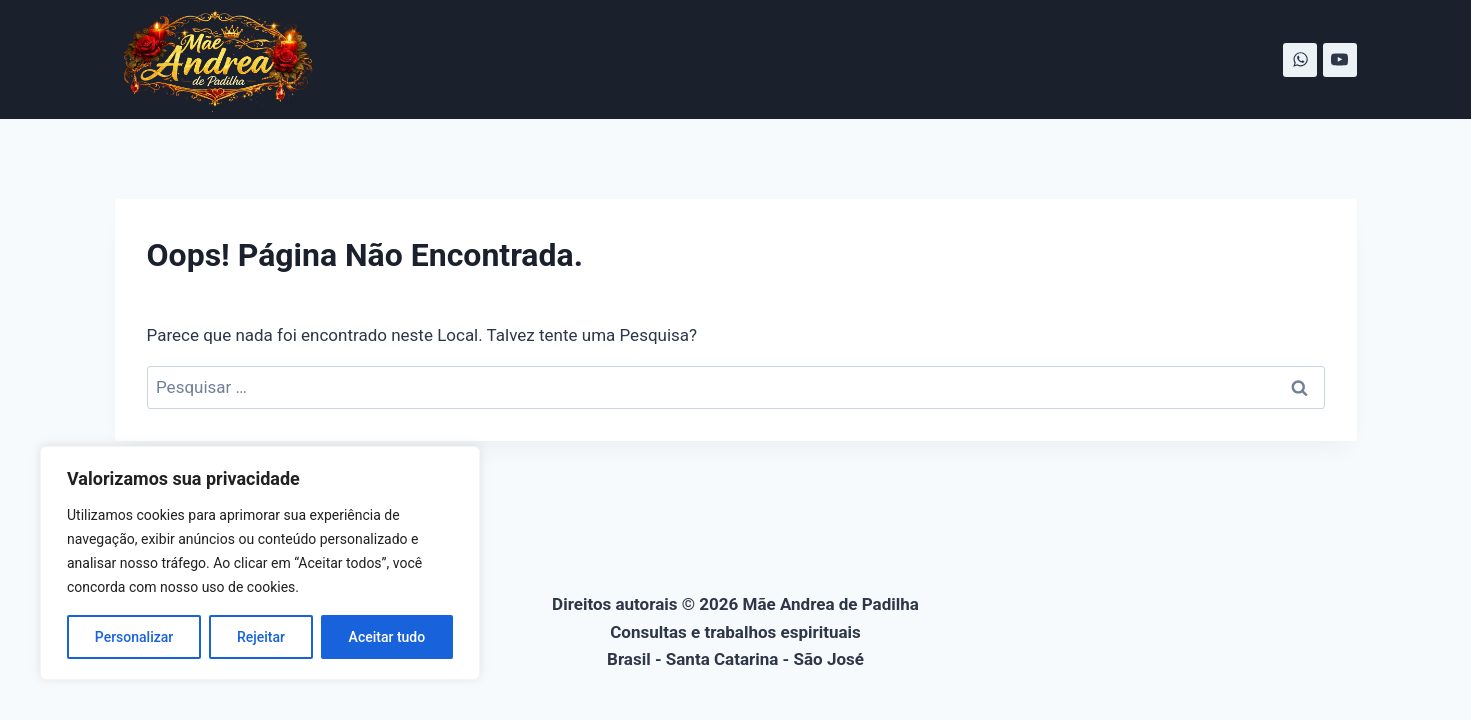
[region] (260, 563)
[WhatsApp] (1300, 60)
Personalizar (134, 637)
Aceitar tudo (387, 637)
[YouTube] (1340, 60)
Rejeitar (261, 637)
